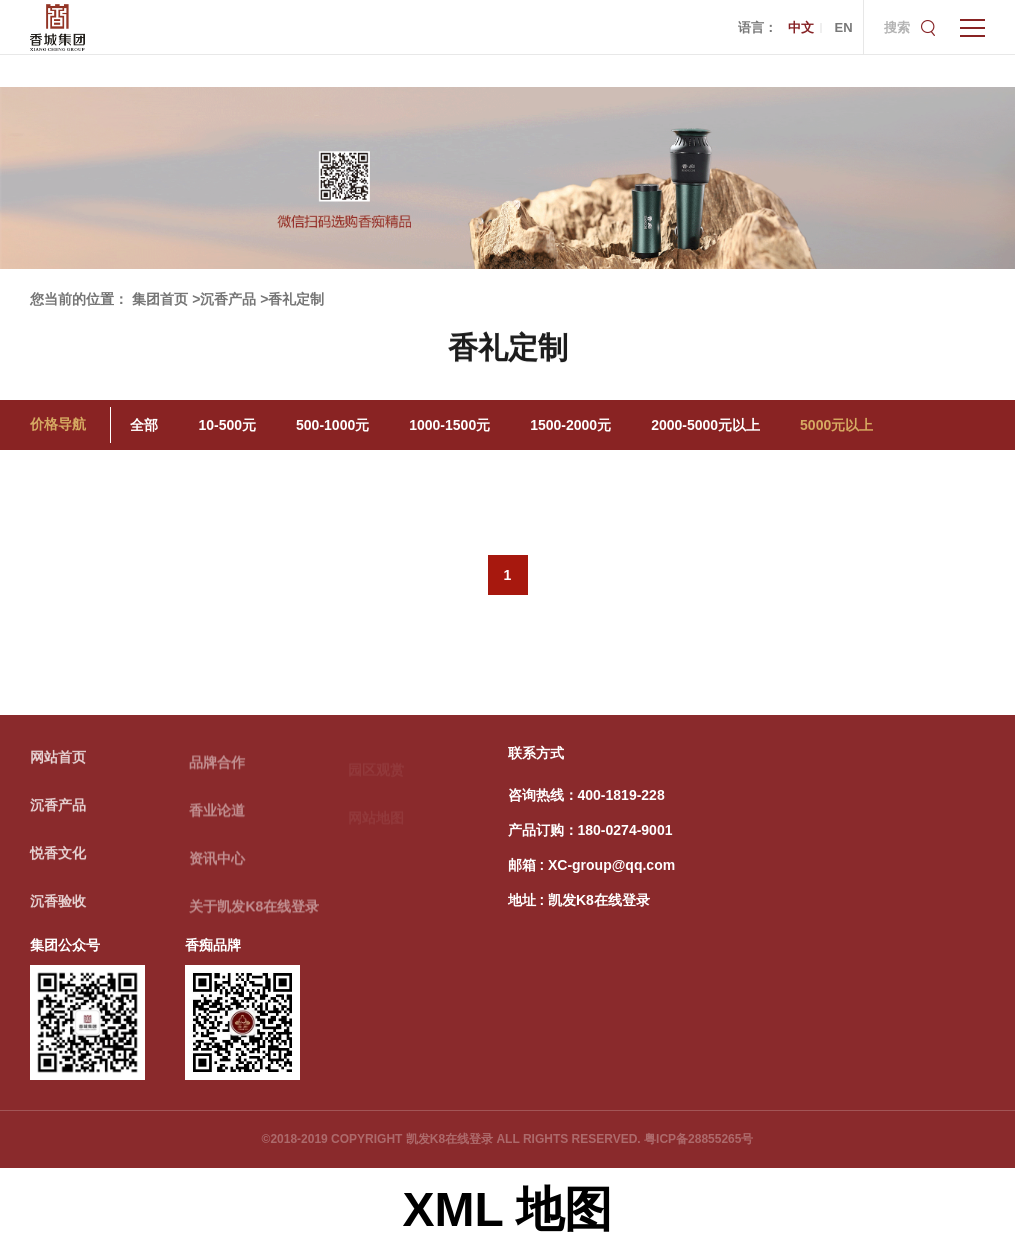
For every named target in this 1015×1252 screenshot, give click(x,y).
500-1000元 (332, 425)
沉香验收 (58, 906)
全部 (144, 425)
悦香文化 (58, 858)
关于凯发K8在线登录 (254, 914)
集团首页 (160, 299)
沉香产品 (58, 810)
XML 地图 (508, 1209)
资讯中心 (217, 866)
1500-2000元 (570, 425)
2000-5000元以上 (705, 425)
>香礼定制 (292, 299)
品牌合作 (217, 770)
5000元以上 (836, 425)
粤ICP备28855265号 (698, 1139)
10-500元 (227, 425)
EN (843, 27)
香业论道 (217, 818)
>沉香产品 (224, 299)
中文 (801, 27)
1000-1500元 (449, 425)
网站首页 (58, 762)
